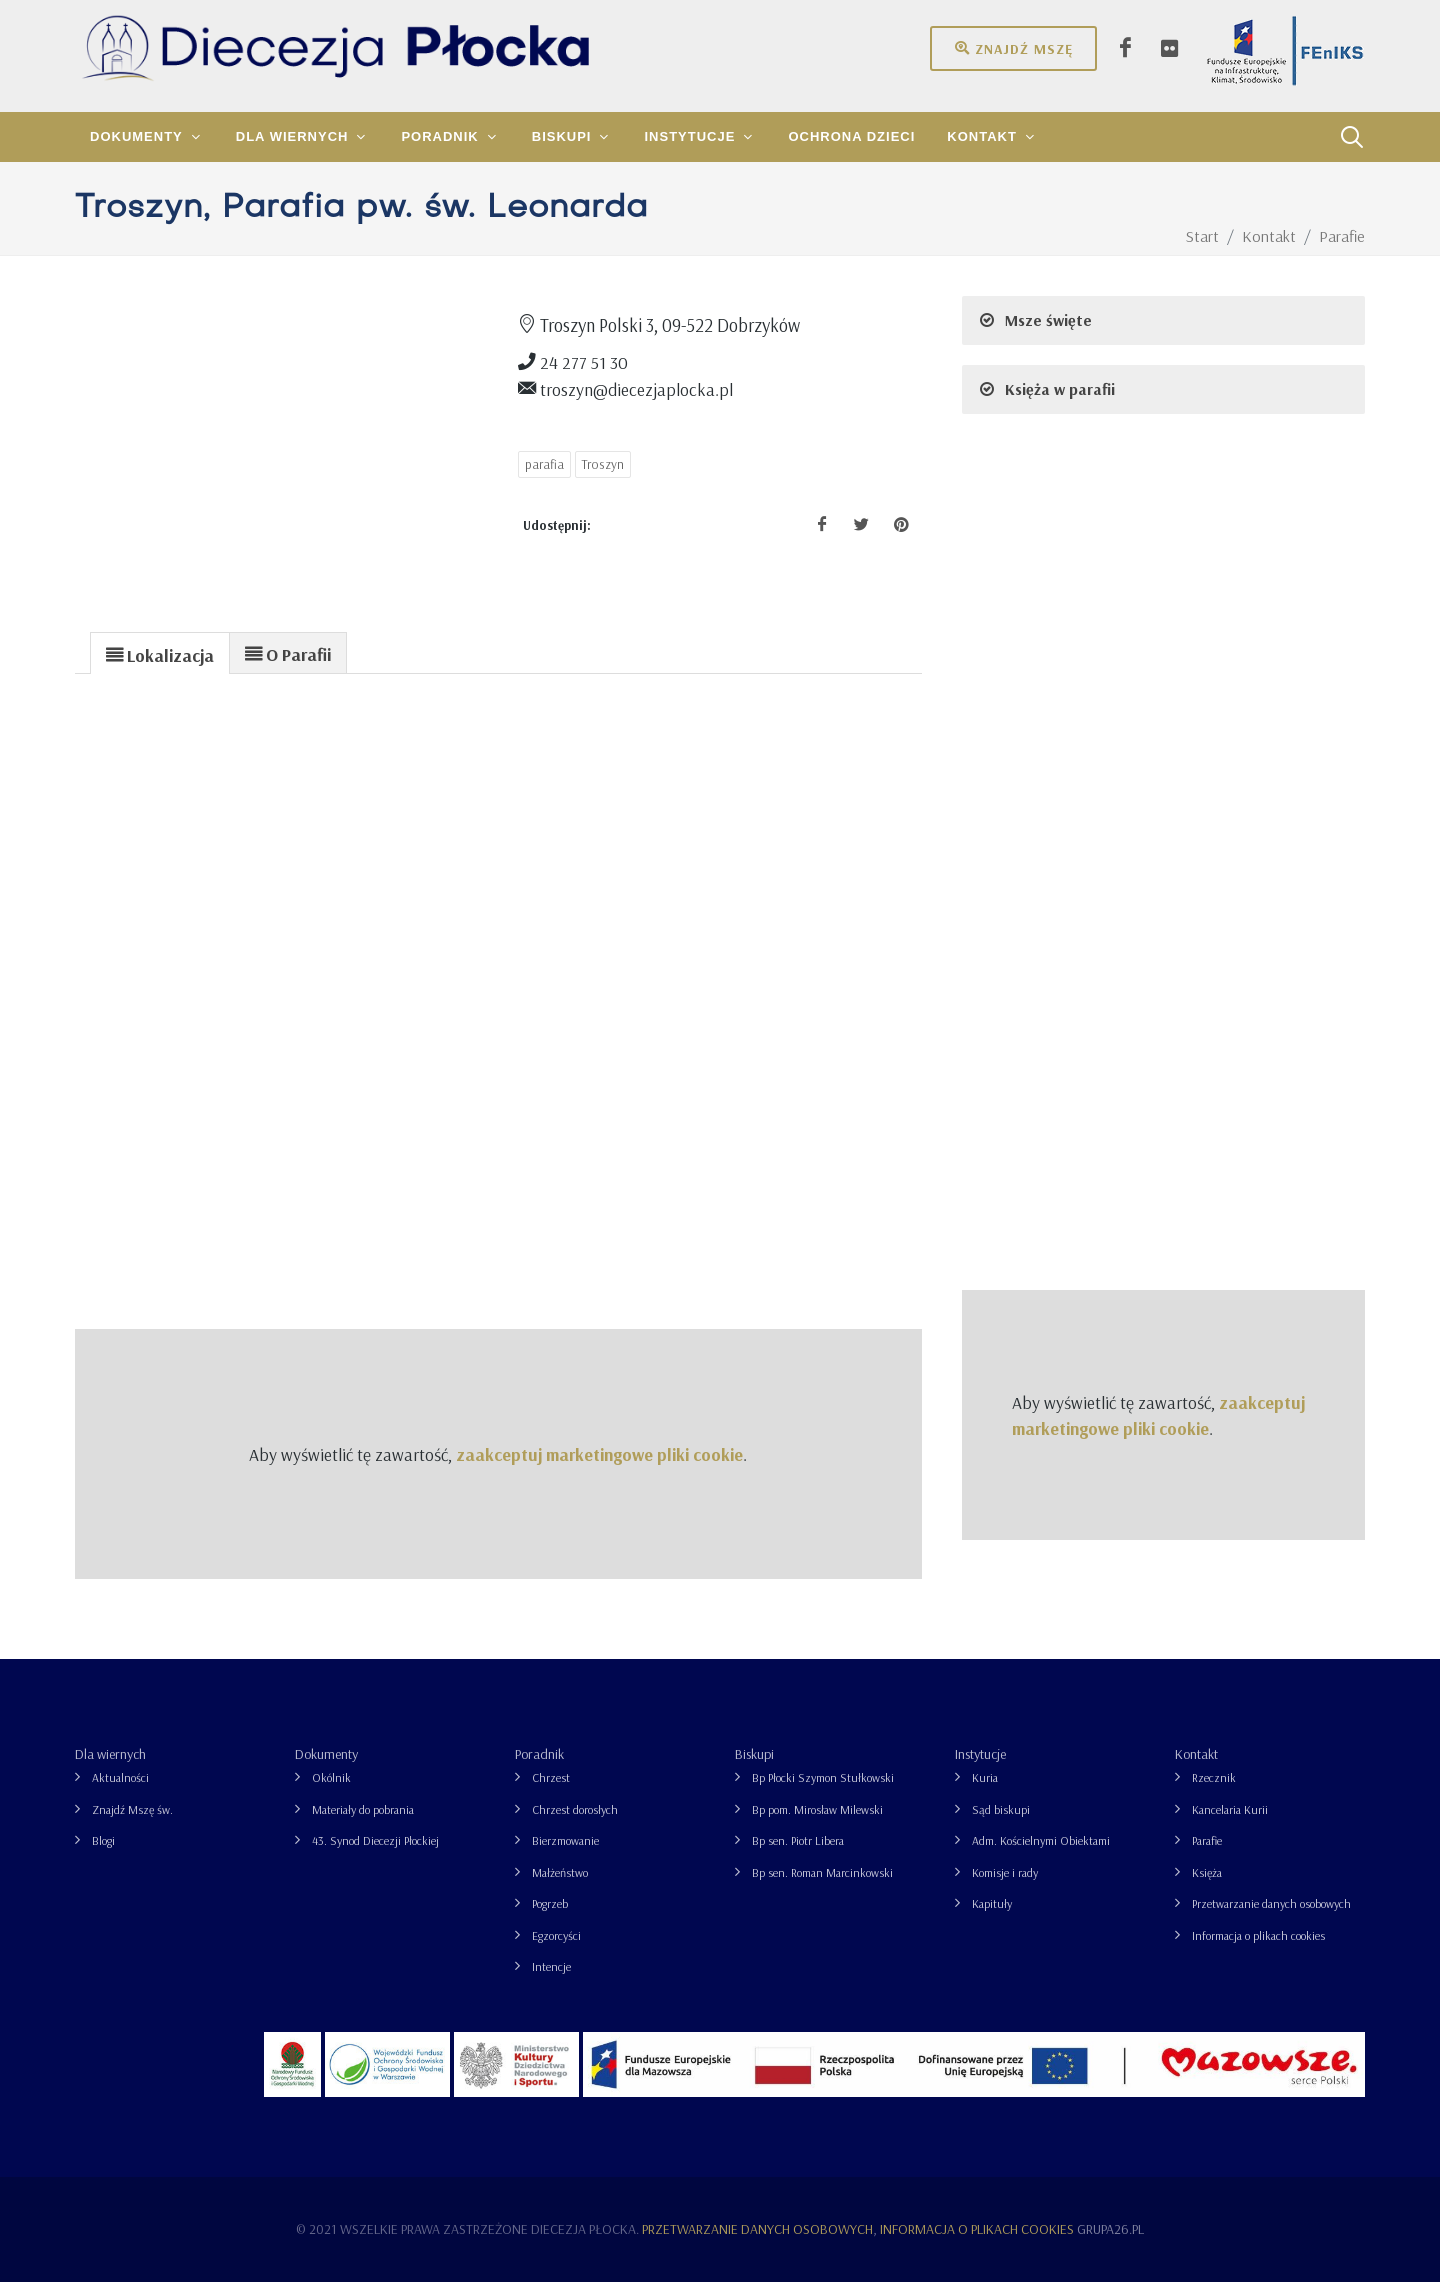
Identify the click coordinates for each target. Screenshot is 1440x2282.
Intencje (551, 1966)
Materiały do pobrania (363, 1809)
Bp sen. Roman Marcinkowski (822, 1872)
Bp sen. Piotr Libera (798, 1840)
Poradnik (539, 1754)
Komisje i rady (1005, 1872)
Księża (1207, 1872)
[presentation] (160, 654)
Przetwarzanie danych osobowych (1271, 1903)
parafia (544, 464)
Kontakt (1196, 1754)
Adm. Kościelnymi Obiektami (1041, 1840)
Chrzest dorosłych (575, 1809)
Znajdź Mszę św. (132, 1809)
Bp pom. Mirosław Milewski (817, 1809)
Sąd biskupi (1001, 1809)
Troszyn (603, 464)
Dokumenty (326, 1754)
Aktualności (120, 1777)
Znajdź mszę (1013, 48)
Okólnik (331, 1777)
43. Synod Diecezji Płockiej (375, 1840)
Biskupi (754, 1754)
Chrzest (551, 1777)
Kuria (985, 1777)
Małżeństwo (560, 1872)
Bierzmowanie (565, 1840)
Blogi (103, 1840)
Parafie (1207, 1840)
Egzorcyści (556, 1935)
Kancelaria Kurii (1230, 1809)
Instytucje (980, 1754)
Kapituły (992, 1903)
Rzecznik (1214, 1777)
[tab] (160, 652)
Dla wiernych (110, 1754)
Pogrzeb (550, 1903)
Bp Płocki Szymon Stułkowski (823, 1777)
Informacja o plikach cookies (1258, 1935)
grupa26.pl (1110, 2229)
